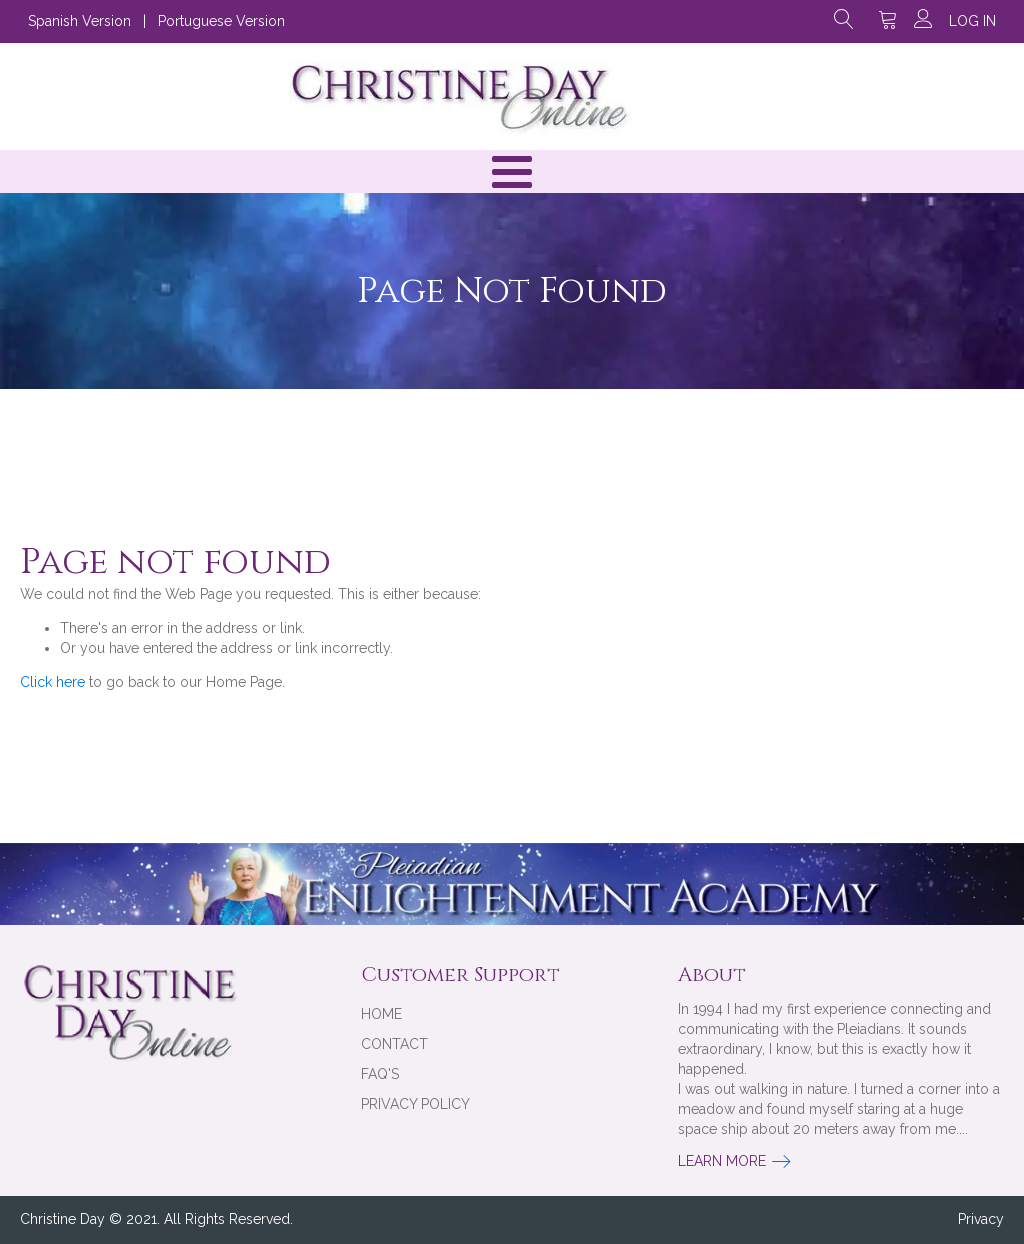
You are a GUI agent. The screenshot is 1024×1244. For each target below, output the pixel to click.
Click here (52, 682)
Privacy (981, 1219)
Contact (394, 1044)
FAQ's (380, 1074)
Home (381, 1014)
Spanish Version (79, 21)
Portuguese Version (221, 21)
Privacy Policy (415, 1104)
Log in (972, 21)
